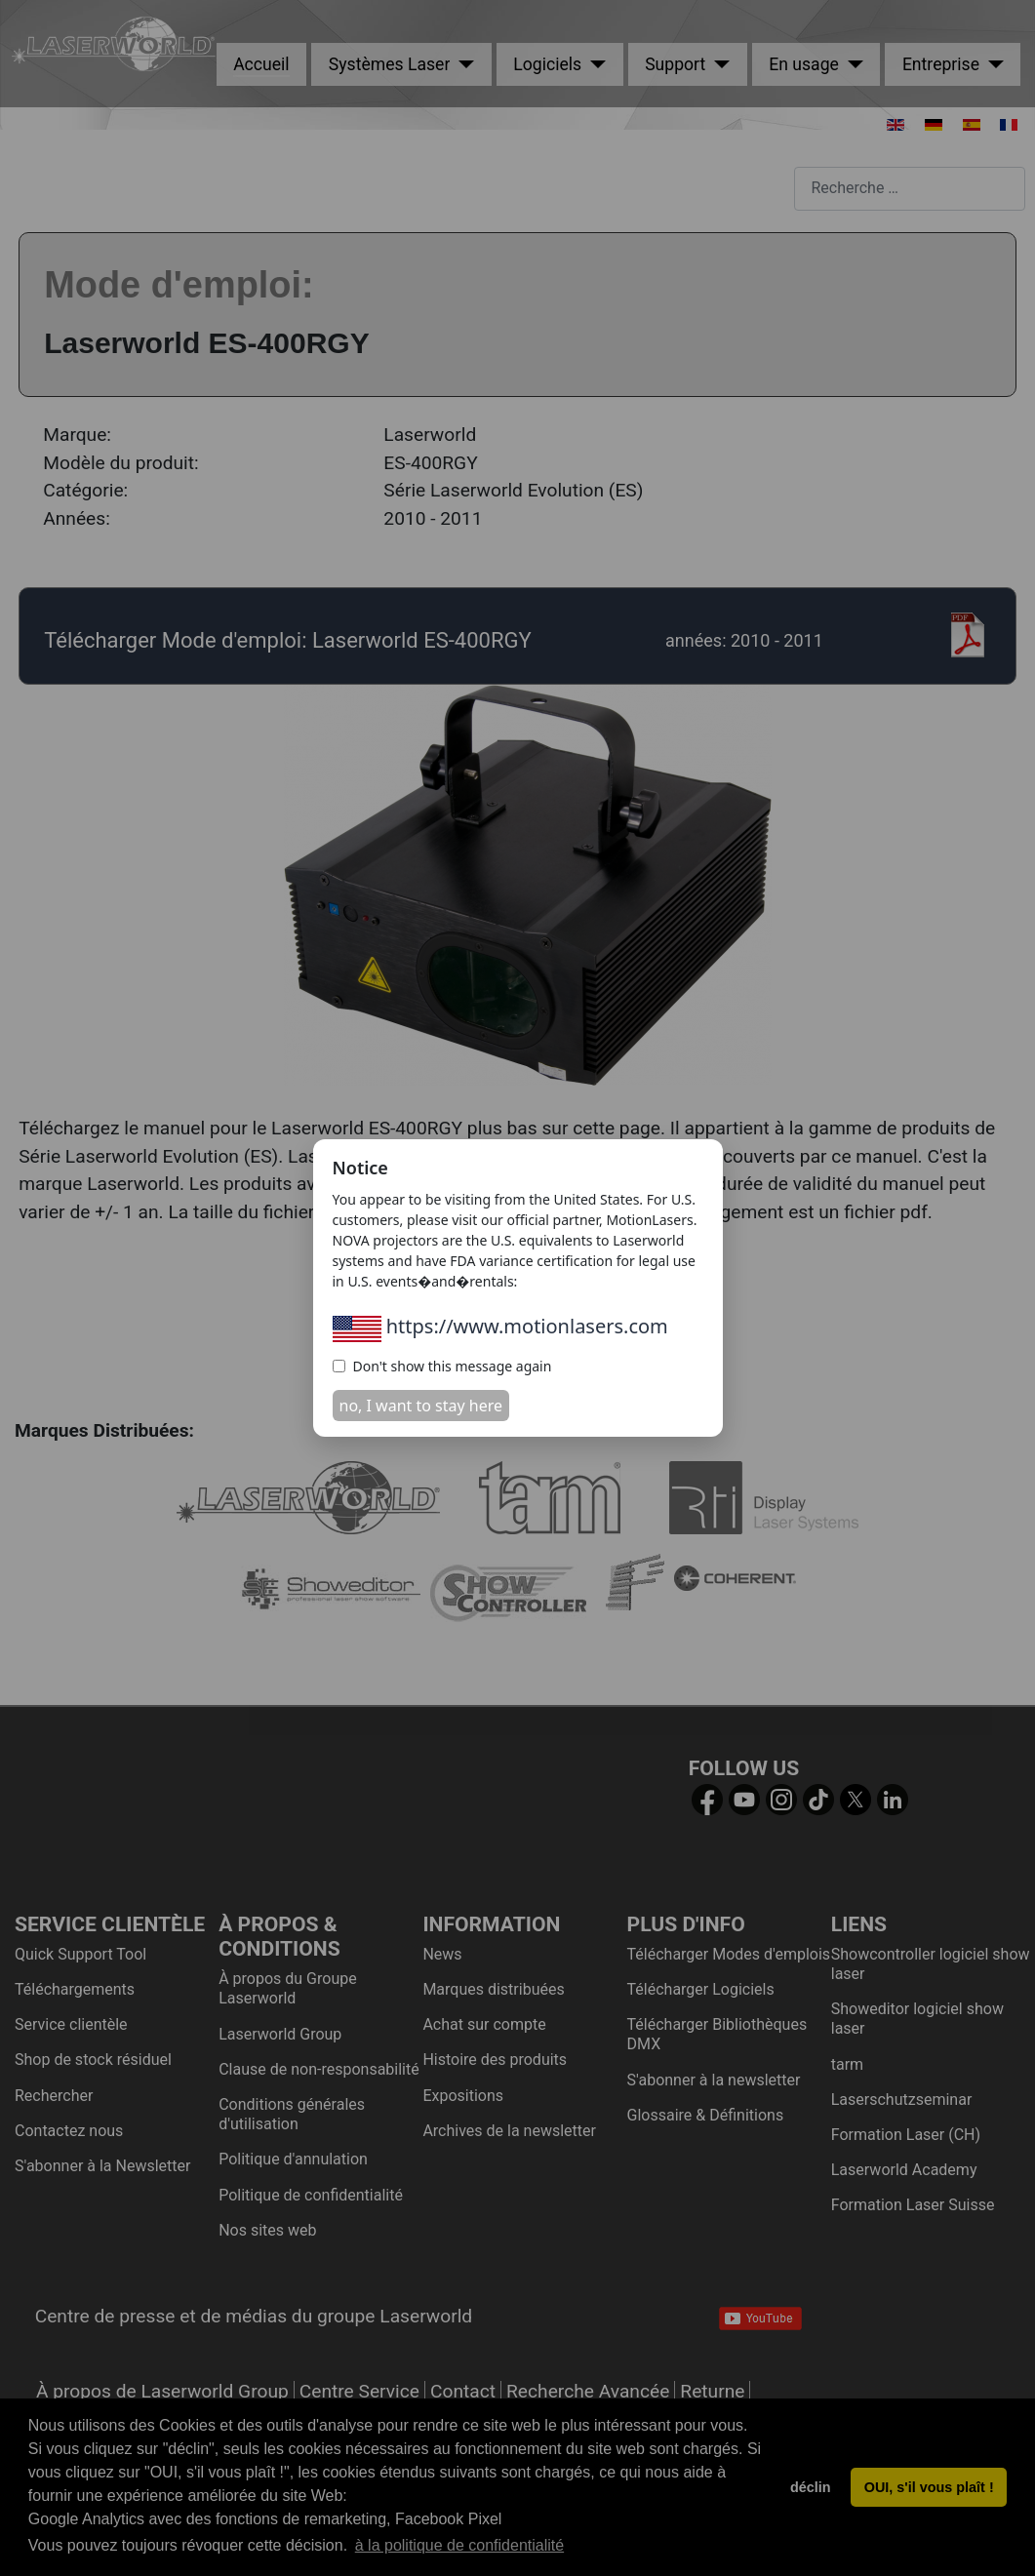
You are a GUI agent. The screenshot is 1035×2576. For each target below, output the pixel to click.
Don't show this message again (442, 1366)
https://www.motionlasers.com (500, 1326)
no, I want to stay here (421, 1405)
